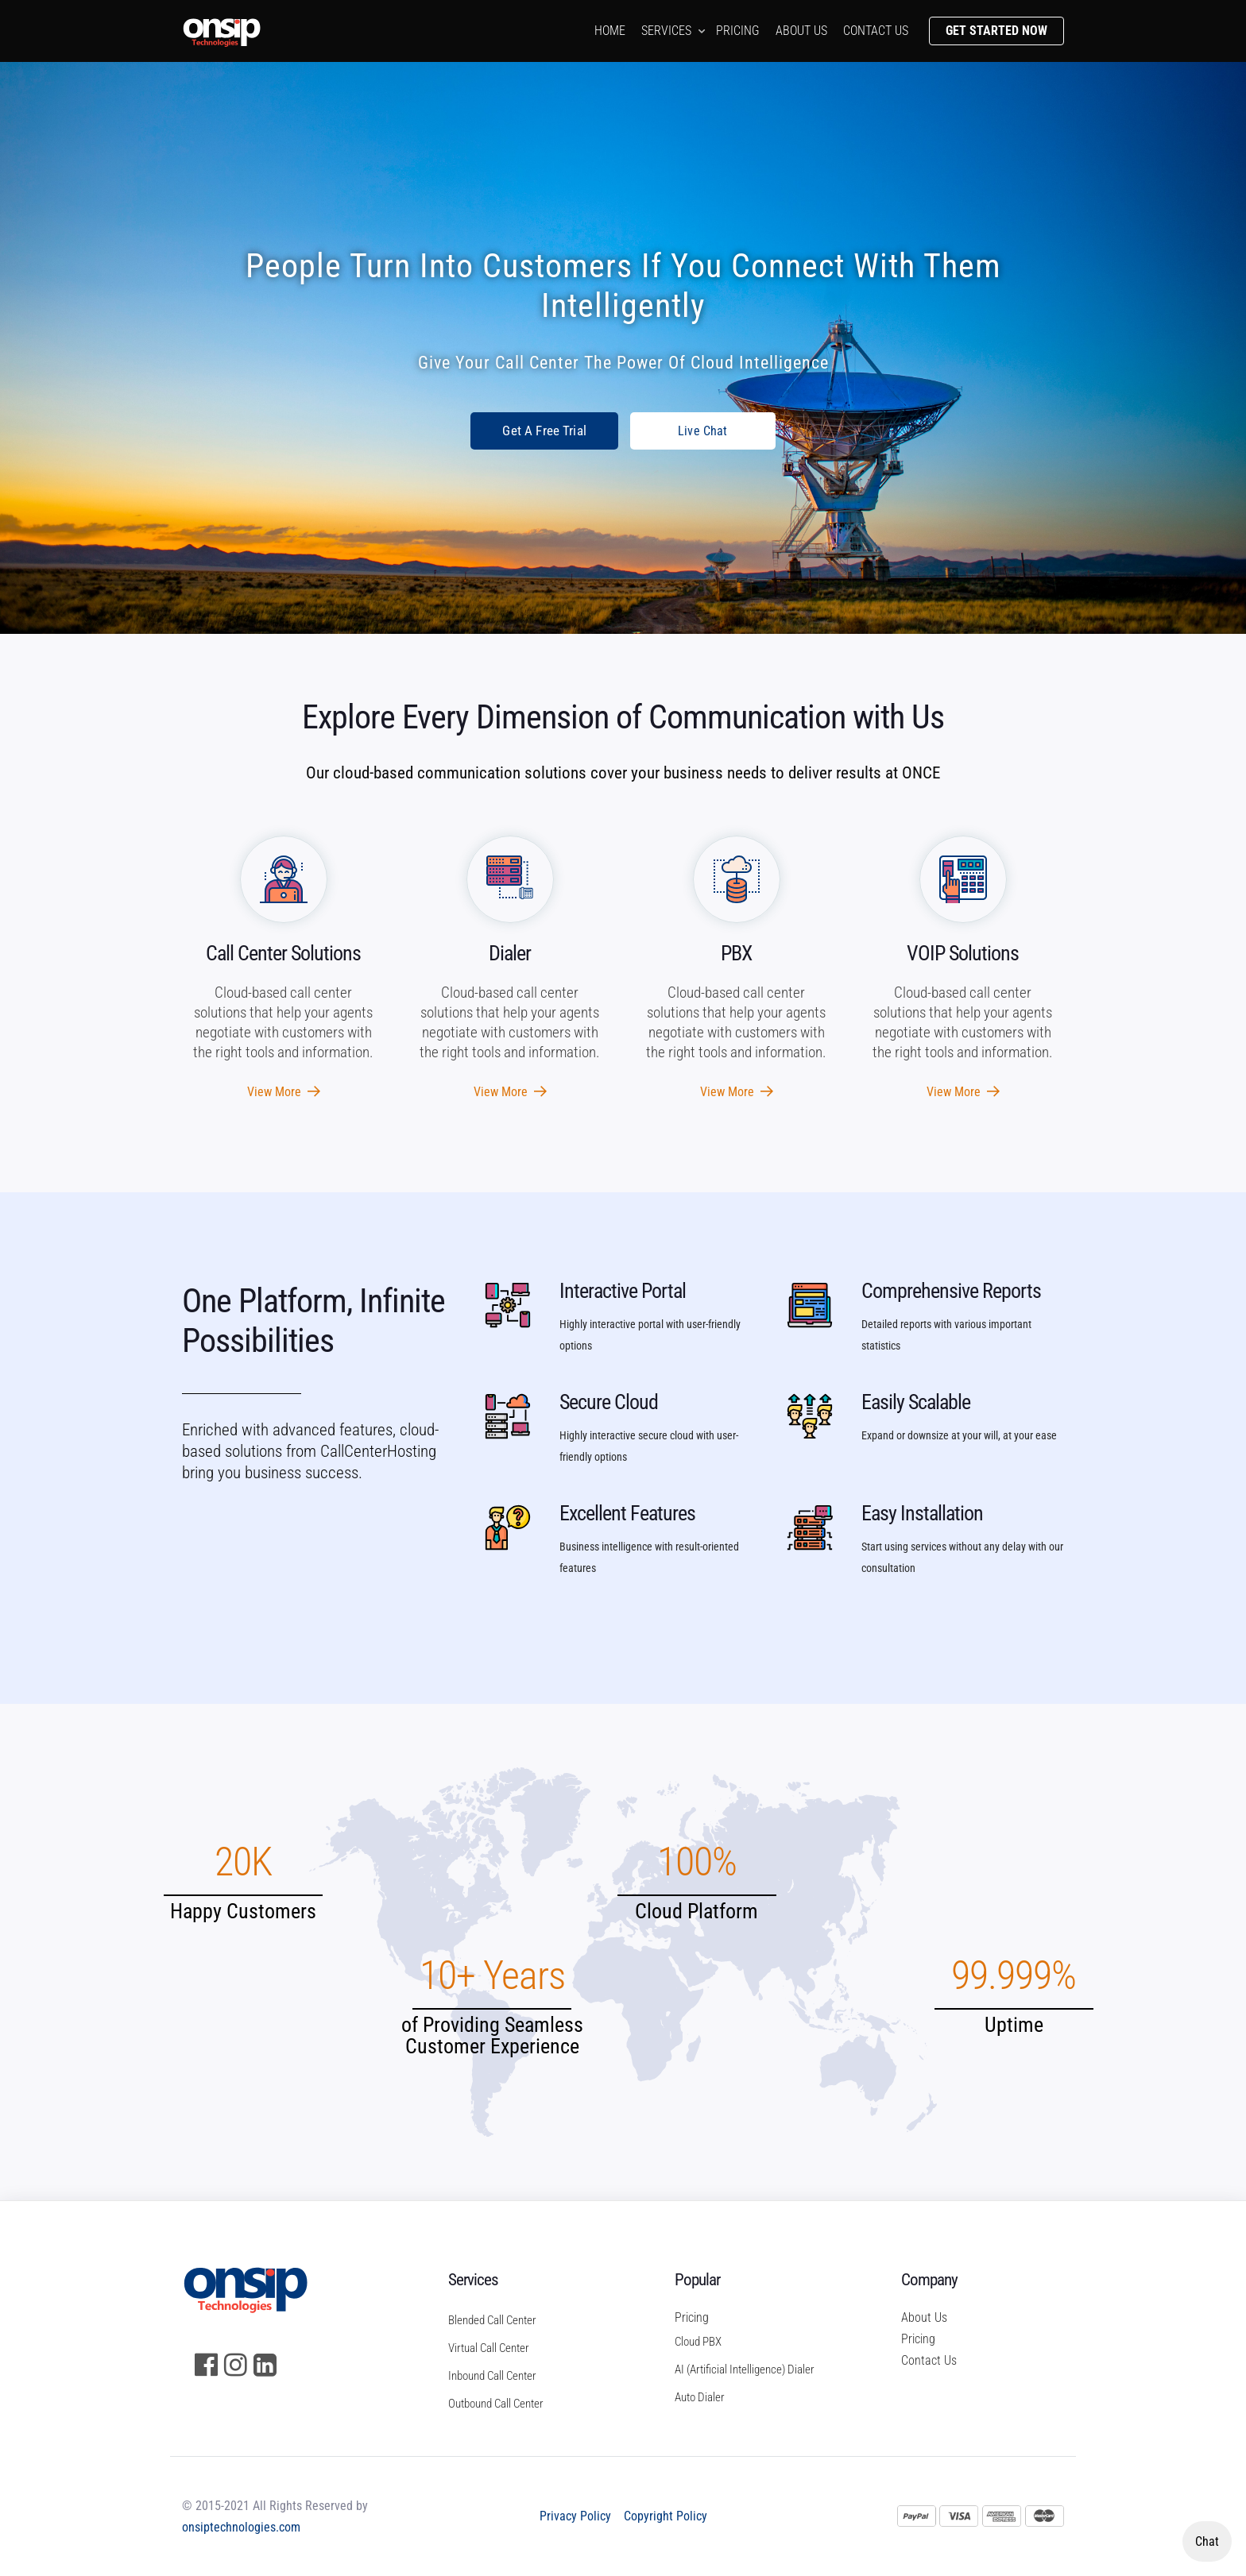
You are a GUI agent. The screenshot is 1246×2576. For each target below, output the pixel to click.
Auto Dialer (700, 2397)
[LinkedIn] (265, 2365)
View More (283, 1091)
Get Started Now (996, 30)
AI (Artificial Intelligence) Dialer (745, 2369)
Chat (1207, 2541)
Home (609, 30)
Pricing (738, 30)
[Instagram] (235, 2365)
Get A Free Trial (544, 430)
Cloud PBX (698, 2342)
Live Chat (703, 430)
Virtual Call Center (488, 2348)
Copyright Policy (665, 2516)
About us (801, 30)
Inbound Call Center (492, 2376)
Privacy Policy (575, 2516)
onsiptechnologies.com (241, 2527)
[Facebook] (206, 2365)
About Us (924, 2317)
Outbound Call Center (496, 2403)
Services (666, 30)
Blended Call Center (492, 2320)
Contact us (875, 30)
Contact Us (929, 2360)
